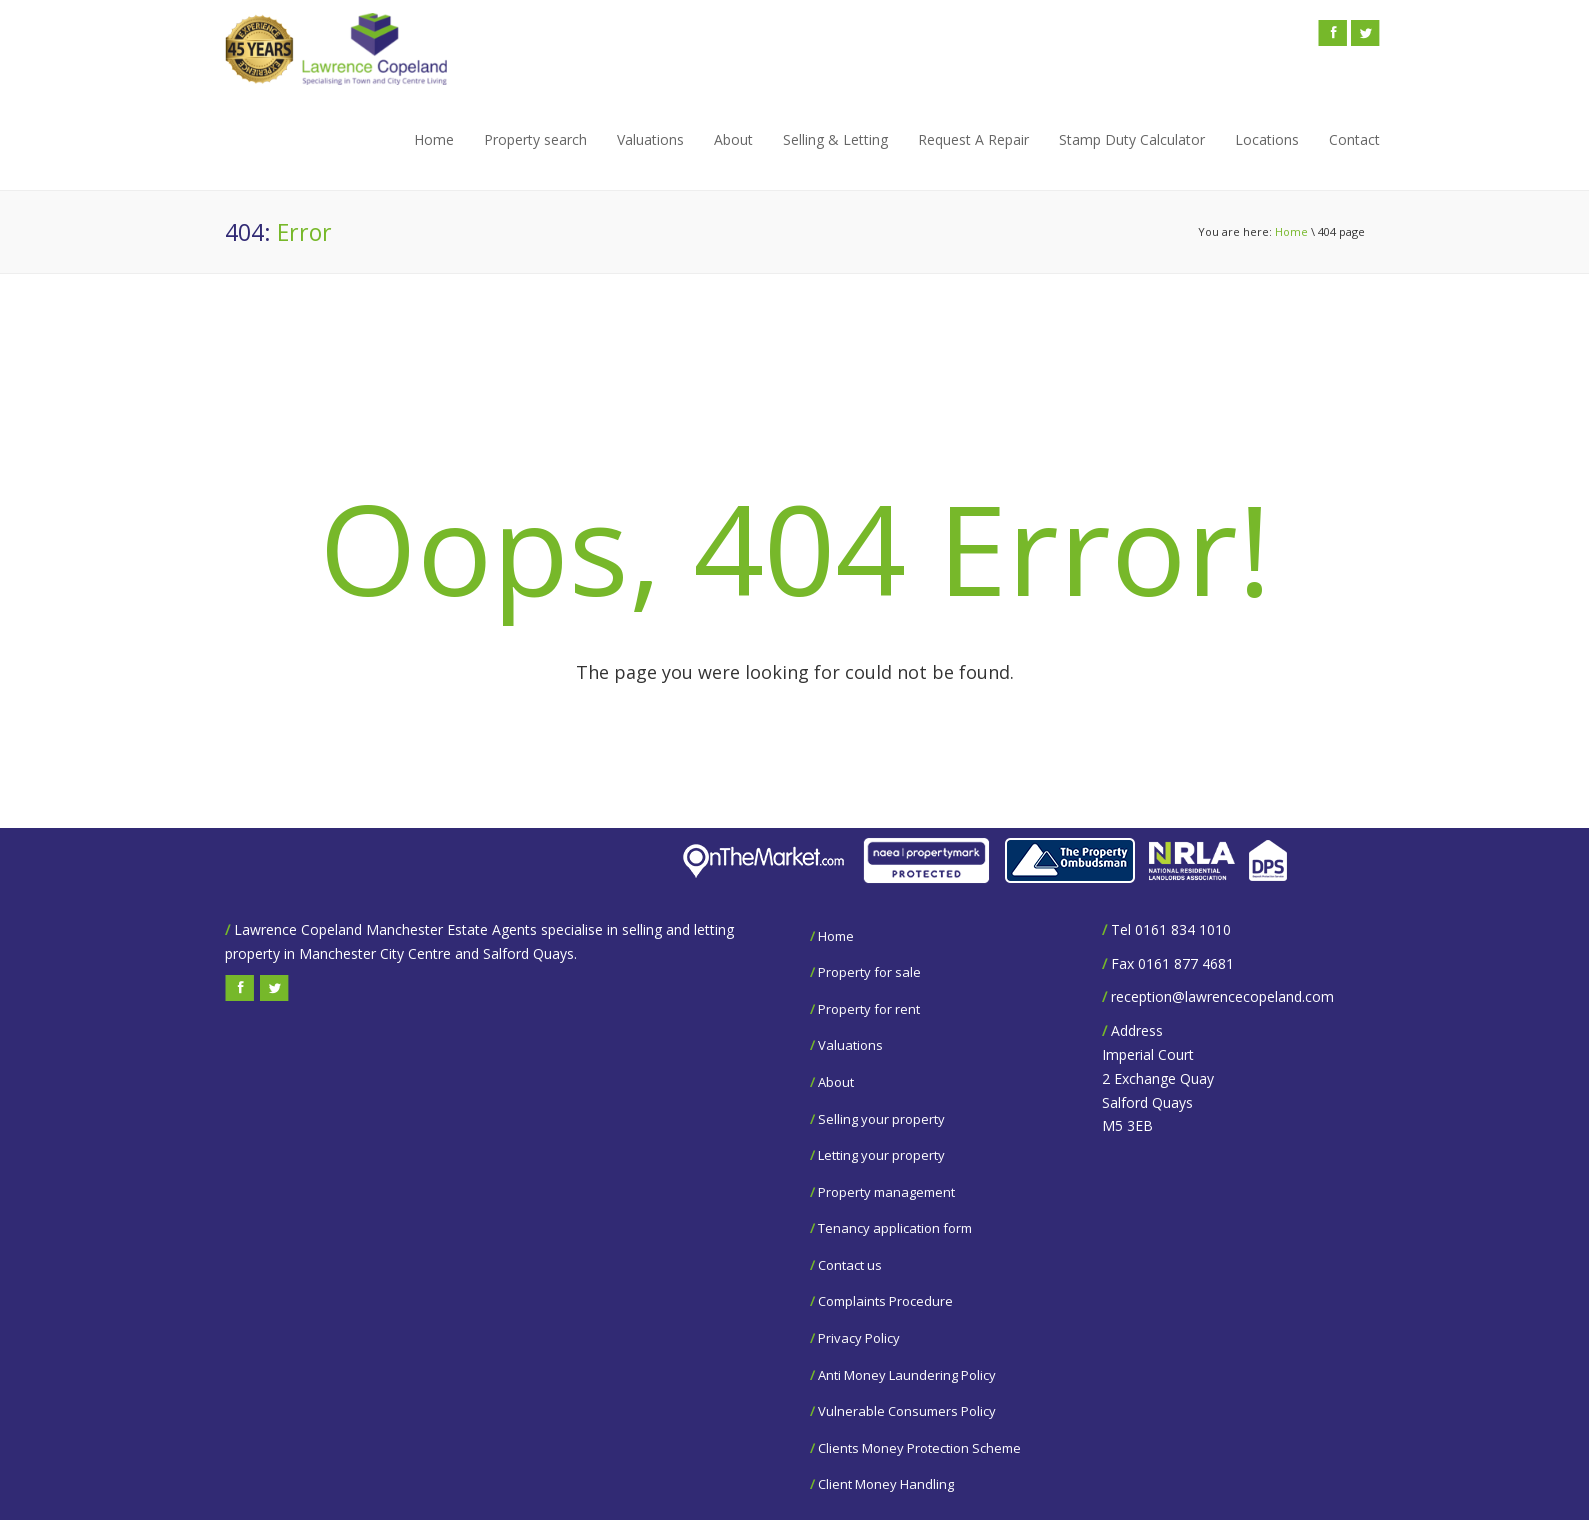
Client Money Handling (886, 1484)
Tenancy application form (895, 1228)
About (733, 139)
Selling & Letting (835, 139)
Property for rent (869, 1009)
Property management (886, 1192)
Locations (1267, 139)
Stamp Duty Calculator (1132, 139)
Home (434, 139)
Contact (1354, 139)
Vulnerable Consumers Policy (907, 1411)
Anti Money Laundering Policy (907, 1375)
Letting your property (881, 1155)
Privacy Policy (859, 1338)
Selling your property (881, 1119)
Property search (535, 139)
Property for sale (869, 972)
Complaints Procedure (885, 1301)
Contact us (850, 1265)
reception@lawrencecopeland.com (1222, 996)
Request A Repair (973, 139)
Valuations (650, 139)
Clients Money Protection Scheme (919, 1448)
